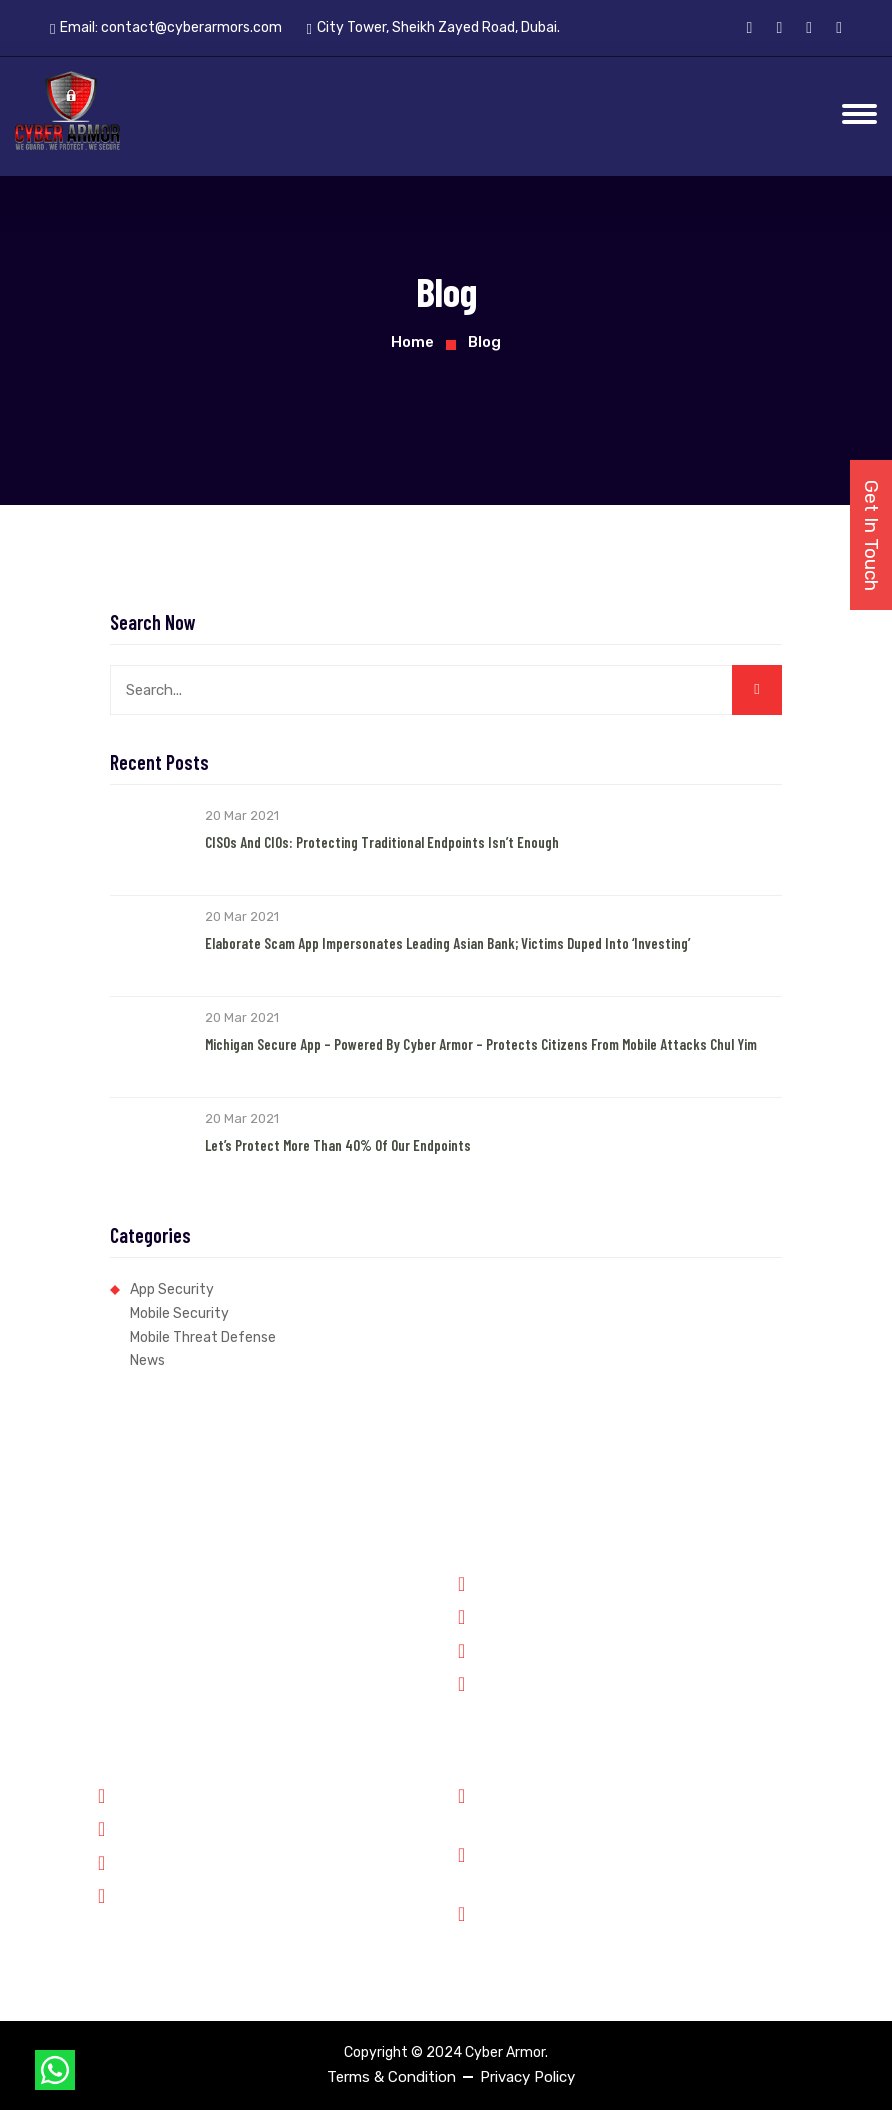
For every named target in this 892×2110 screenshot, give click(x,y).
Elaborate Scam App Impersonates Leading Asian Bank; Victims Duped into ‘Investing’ (447, 943)
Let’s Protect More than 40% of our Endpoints (338, 1145)
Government (510, 1582)
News (147, 1360)
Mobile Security (179, 1313)
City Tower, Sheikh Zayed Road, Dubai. (620, 1923)
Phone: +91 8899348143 (571, 1805)
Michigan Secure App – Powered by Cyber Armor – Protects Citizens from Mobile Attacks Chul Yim (481, 1044)
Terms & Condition (391, 2077)
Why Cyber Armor (166, 1794)
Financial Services (527, 1649)
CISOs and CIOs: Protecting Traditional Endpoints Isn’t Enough (382, 842)
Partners (137, 1827)
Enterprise (502, 1682)
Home (412, 342)
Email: (166, 28)
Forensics (500, 1615)
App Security (172, 1289)
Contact (136, 1894)
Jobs (124, 1861)
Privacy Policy (527, 2077)
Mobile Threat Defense (203, 1337)
